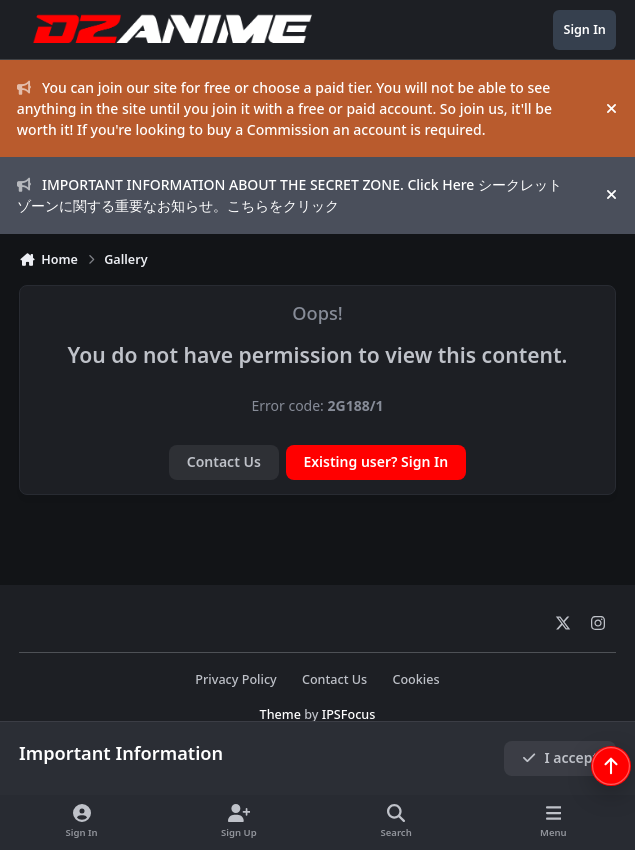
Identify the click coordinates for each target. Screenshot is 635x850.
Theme (280, 714)
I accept (560, 757)
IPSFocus (349, 714)
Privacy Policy (235, 679)
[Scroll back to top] (611, 766)
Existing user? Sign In (375, 461)
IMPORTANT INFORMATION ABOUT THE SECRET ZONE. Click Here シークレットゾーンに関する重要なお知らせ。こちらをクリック (289, 195)
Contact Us (224, 461)
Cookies (415, 679)
